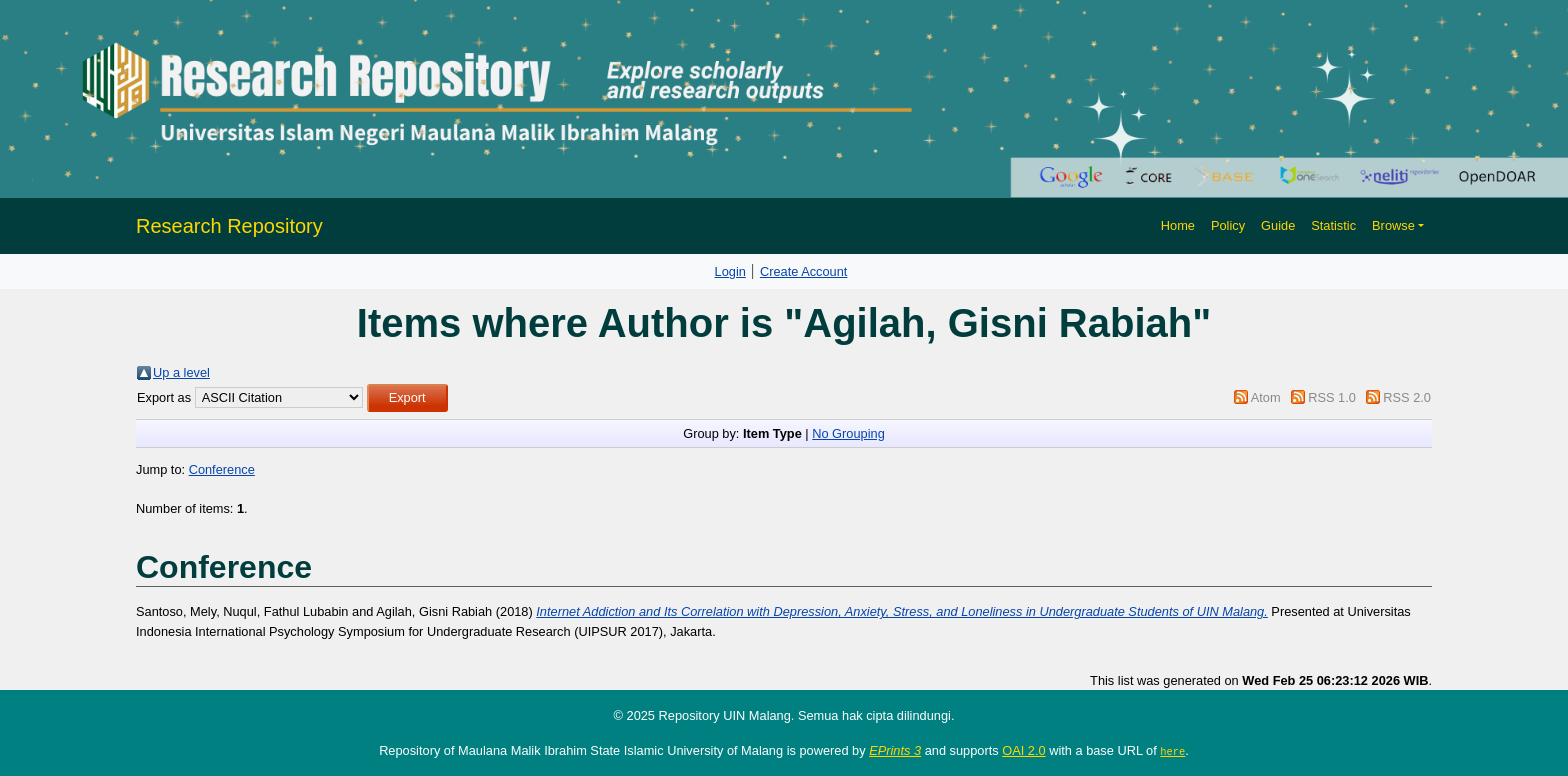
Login (730, 271)
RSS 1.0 (1332, 397)
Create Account (804, 271)
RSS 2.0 (1407, 397)
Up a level (181, 372)
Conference (222, 469)
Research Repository (229, 226)
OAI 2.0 (1023, 750)
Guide (1278, 225)
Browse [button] (1393, 225)
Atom (1266, 397)
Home (1178, 225)
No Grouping (848, 433)
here (1172, 751)
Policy (1228, 225)
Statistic (1333, 225)
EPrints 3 (895, 750)
